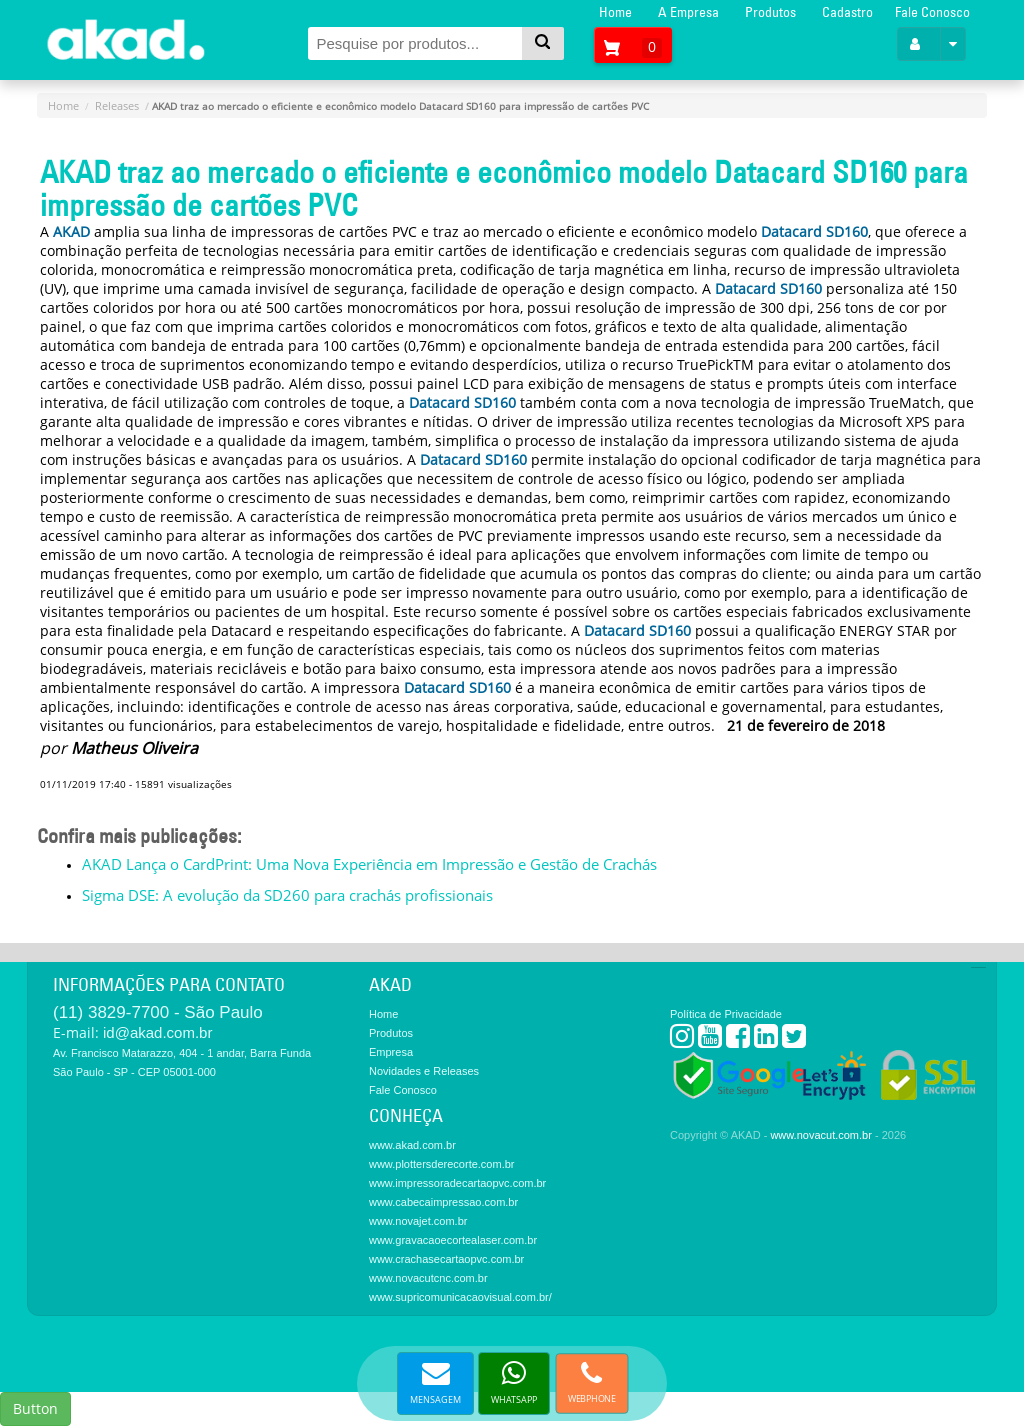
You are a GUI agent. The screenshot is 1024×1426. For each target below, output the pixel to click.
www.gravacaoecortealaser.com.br (453, 1240)
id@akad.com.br (157, 1032)
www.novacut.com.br (820, 1135)
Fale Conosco (932, 12)
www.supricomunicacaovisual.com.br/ (460, 1297)
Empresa (391, 1052)
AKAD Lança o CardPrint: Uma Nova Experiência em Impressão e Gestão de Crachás (369, 864)
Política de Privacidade (726, 1014)
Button (35, 1408)
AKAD (71, 231)
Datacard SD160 (814, 231)
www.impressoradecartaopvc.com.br (457, 1183)
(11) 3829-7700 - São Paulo (158, 1012)
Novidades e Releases (424, 1071)
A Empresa (688, 12)
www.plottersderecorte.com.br (442, 1164)
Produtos (770, 12)
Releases (117, 105)
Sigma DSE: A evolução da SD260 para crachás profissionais (287, 895)
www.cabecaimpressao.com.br (443, 1202)
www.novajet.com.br (418, 1221)
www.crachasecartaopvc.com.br (446, 1259)
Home (615, 12)
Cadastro (847, 12)
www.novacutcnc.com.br (428, 1278)
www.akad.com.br (412, 1145)
